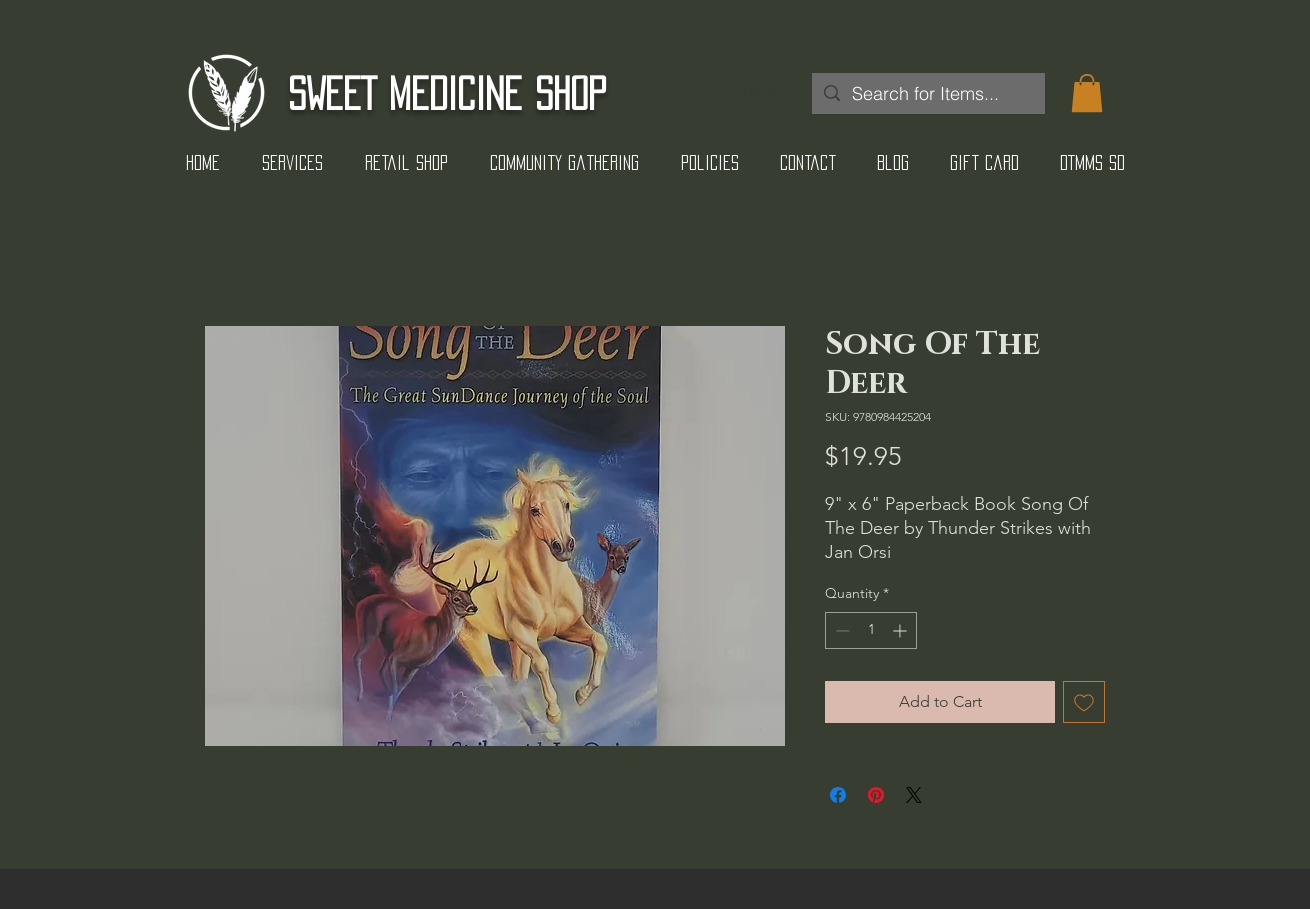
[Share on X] (914, 795)
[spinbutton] (871, 630)
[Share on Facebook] (838, 795)
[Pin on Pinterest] (876, 795)
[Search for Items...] (927, 93)
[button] (1087, 93)
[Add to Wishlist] (1084, 702)
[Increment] (901, 630)
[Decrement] (840, 630)
